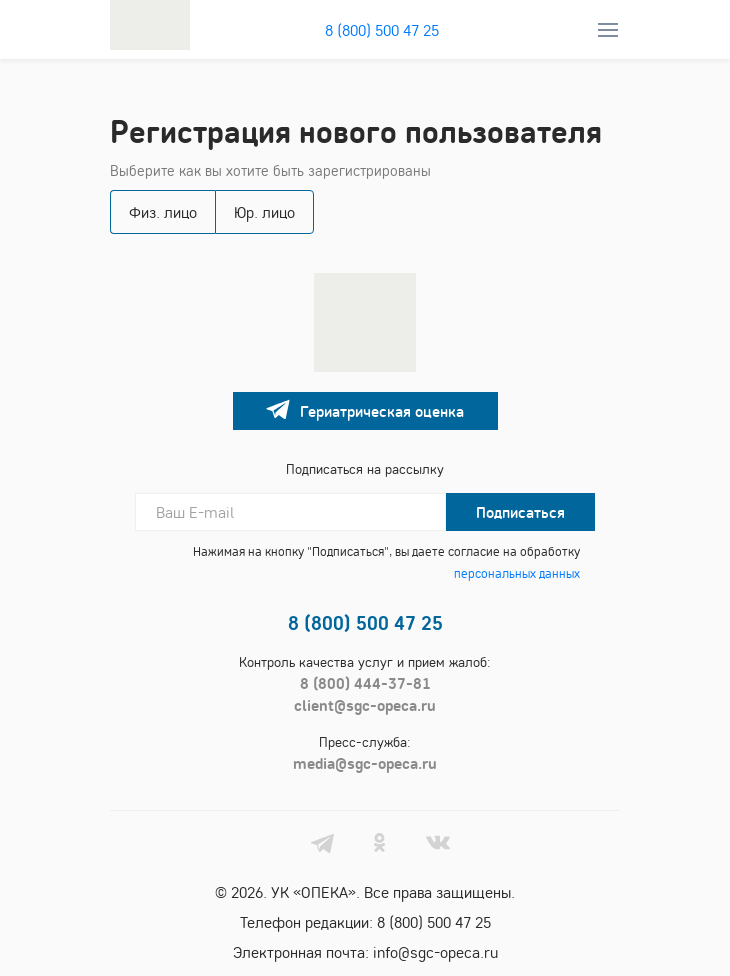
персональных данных (517, 573)
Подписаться (520, 512)
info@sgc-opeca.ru (435, 952)
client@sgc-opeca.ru (365, 705)
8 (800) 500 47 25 (382, 30)
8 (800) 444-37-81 (365, 683)
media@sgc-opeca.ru (365, 763)
